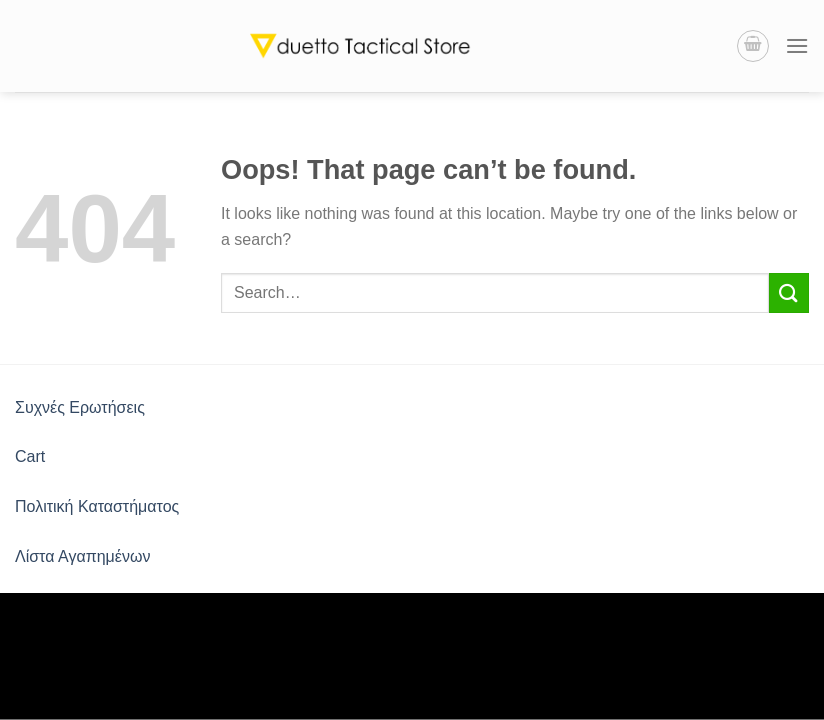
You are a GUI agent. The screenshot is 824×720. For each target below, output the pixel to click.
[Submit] (789, 292)
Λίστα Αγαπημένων (82, 556)
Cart (30, 456)
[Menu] (797, 45)
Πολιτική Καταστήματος (97, 506)
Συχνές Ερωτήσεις (80, 407)
